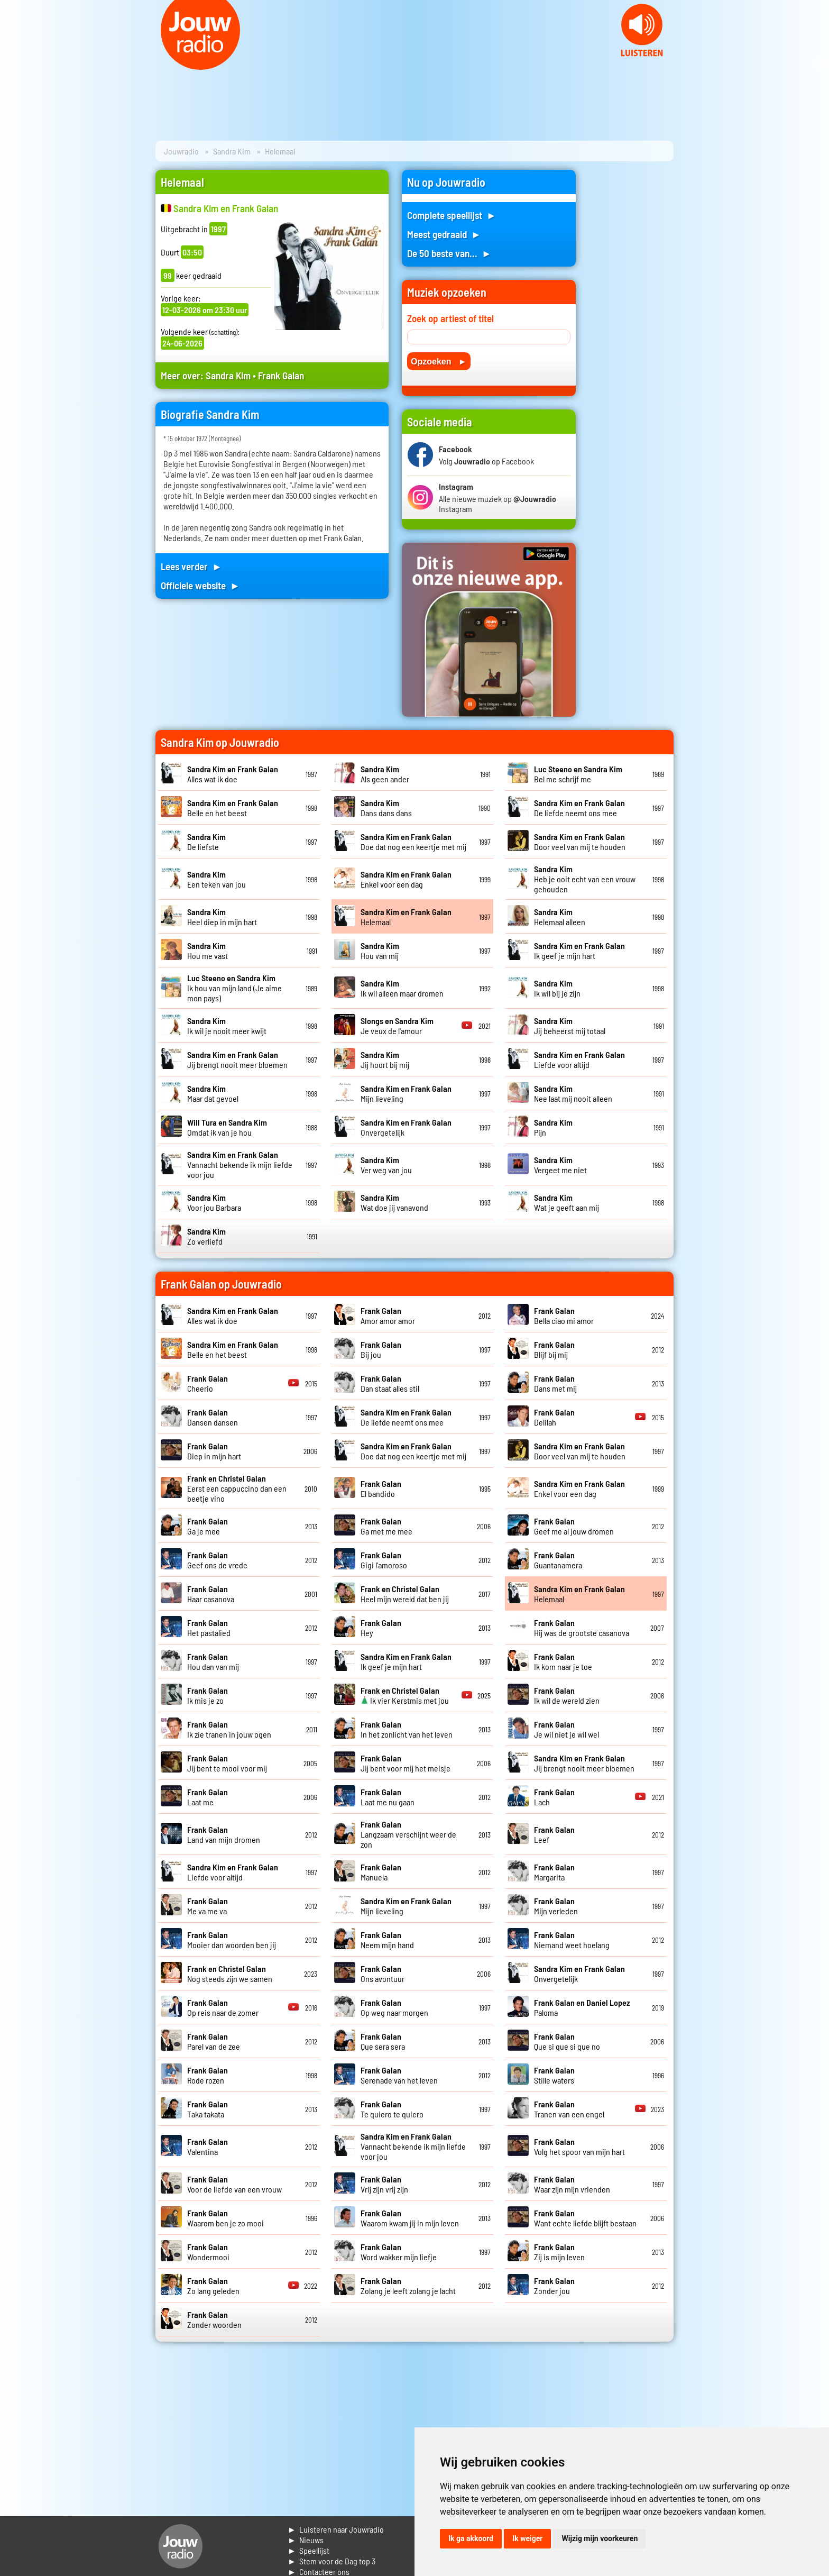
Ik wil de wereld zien (567, 1695)
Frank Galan (281, 375)
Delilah (554, 1417)
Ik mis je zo (207, 1695)
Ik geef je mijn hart (579, 950)
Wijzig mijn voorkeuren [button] (599, 2538)
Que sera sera (383, 2041)
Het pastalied (209, 1628)
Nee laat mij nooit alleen (573, 1093)
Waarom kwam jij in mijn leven (410, 2218)
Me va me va (207, 1906)
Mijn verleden (556, 1906)
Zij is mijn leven (559, 2252)
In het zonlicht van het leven (407, 1729)
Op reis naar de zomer (223, 2007)
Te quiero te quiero (392, 2109)
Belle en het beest (232, 808)
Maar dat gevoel (212, 1093)
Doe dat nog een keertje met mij (413, 842)
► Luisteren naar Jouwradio (336, 2529)
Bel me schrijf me (578, 774)
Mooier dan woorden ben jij (231, 1940)
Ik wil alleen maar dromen (402, 988)
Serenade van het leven (399, 2075)
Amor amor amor (388, 1315)
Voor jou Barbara (214, 1202)
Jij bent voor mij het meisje (405, 1763)
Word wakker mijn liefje (399, 2252)
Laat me (207, 1797)
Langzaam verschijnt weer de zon (408, 1834)
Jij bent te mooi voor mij (227, 1763)
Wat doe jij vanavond (394, 1202)
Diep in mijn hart (214, 1451)
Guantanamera (558, 1560)
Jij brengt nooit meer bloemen (237, 1059)
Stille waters (554, 2075)
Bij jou (381, 1349)
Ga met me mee (386, 1526)
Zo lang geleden (213, 2286)
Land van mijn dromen (223, 1834)
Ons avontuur (382, 1973)
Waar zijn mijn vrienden (572, 2184)
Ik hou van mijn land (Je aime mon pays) (234, 988)
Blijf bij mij (554, 1349)
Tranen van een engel (569, 2109)
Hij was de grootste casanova (581, 1628)
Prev (13, 63)
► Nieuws (306, 2540)
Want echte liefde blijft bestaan (585, 2218)
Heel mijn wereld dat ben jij (405, 1594)
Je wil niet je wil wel (566, 1729)
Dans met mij (555, 1383)
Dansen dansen (212, 1417)
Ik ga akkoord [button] (470, 2538)
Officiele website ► (200, 585)
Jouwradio (181, 151)
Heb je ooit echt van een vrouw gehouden (584, 879)
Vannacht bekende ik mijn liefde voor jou (239, 1164)
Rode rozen (207, 2075)
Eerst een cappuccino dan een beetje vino (237, 1488)
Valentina (207, 2146)
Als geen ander (385, 774)
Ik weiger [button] (527, 2538)
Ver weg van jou (386, 1165)
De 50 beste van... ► (449, 253)
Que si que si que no (567, 2041)
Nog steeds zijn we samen (229, 1973)
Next (815, 63)
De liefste (206, 842)
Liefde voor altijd (579, 1059)
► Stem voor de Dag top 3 (331, 2561)
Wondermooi (208, 2252)
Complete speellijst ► (451, 215)
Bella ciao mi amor (564, 1315)
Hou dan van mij (213, 1661)
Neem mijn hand (387, 1940)
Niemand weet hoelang (572, 1940)
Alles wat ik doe (232, 774)
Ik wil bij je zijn (557, 988)
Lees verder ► (191, 566)
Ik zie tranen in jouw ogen (229, 1729)
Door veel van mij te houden (579, 842)
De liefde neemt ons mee (579, 808)
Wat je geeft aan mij (566, 1202)
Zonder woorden (214, 2319)
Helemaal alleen (559, 917)
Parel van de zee (213, 2041)
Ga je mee (207, 1526)
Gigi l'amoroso (384, 1560)
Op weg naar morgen (394, 2007)
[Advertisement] (631, 328)
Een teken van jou (216, 879)
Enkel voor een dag (406, 879)
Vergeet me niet (560, 1165)
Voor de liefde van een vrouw (234, 2184)
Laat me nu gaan (387, 1797)
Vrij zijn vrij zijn (384, 2184)
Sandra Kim (232, 151)
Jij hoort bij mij (385, 1059)
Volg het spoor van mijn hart (579, 2146)
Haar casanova (210, 1594)
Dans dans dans (386, 808)
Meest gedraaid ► (444, 234)
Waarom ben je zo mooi (225, 2218)
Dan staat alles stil (390, 1383)
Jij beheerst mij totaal (569, 1026)
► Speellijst (308, 2550)
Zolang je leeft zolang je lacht (408, 2286)
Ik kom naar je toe (563, 1661)
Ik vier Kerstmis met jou (405, 1695)
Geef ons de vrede (217, 1560)
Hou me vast (207, 950)
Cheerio (207, 1383)
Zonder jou (554, 2286)
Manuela (381, 1872)
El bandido (381, 1488)
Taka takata (207, 2109)
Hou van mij (380, 950)
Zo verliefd (206, 1236)
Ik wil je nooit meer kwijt (226, 1026)
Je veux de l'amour (397, 1026)
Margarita (554, 1872)
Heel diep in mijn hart (222, 917)
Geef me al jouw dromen (574, 1526)
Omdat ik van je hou (227, 1127)
